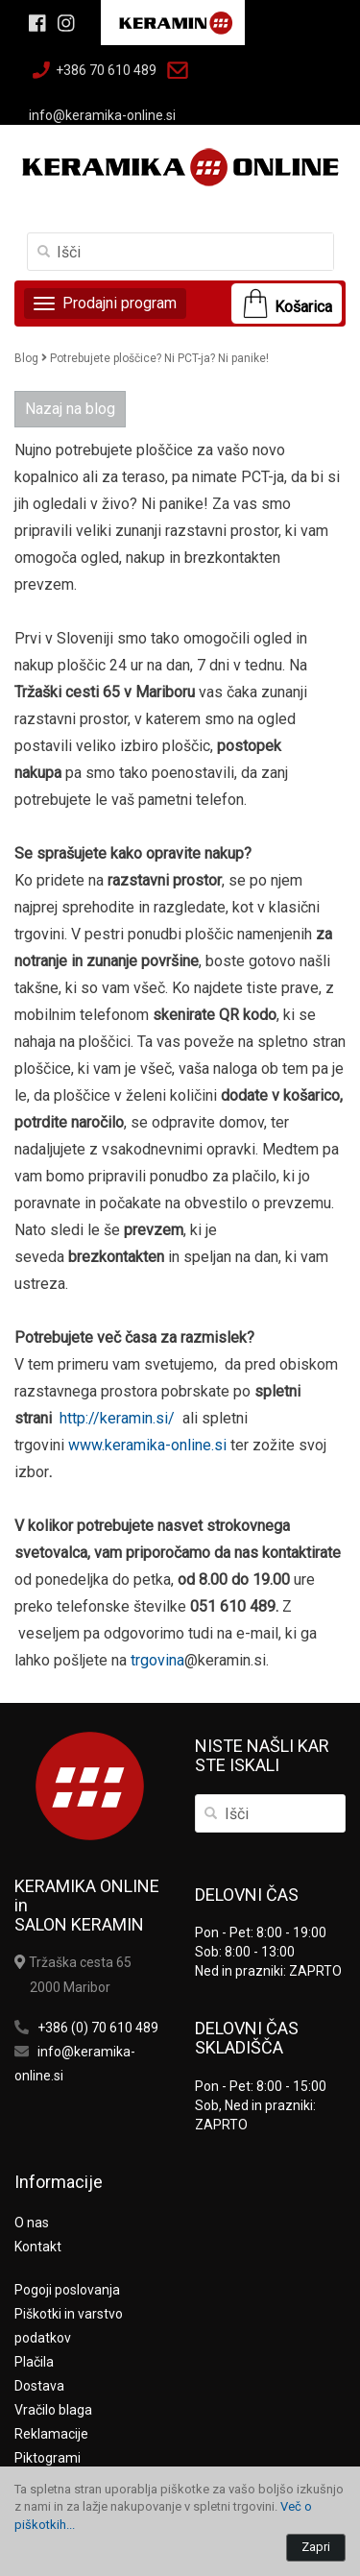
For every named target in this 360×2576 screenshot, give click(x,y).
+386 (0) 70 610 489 (97, 2027)
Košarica (303, 307)
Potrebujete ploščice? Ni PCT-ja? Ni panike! (159, 358)
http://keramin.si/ (117, 1418)
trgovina (157, 1660)
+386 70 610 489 (106, 70)
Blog (26, 358)
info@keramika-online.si (102, 115)
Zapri (315, 2547)
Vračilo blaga (53, 2410)
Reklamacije (51, 2434)
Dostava (39, 2386)
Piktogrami (47, 2458)
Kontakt (37, 2246)
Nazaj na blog (70, 409)
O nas (31, 2222)
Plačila (34, 2361)
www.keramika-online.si (147, 1445)
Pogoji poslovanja (67, 2289)
